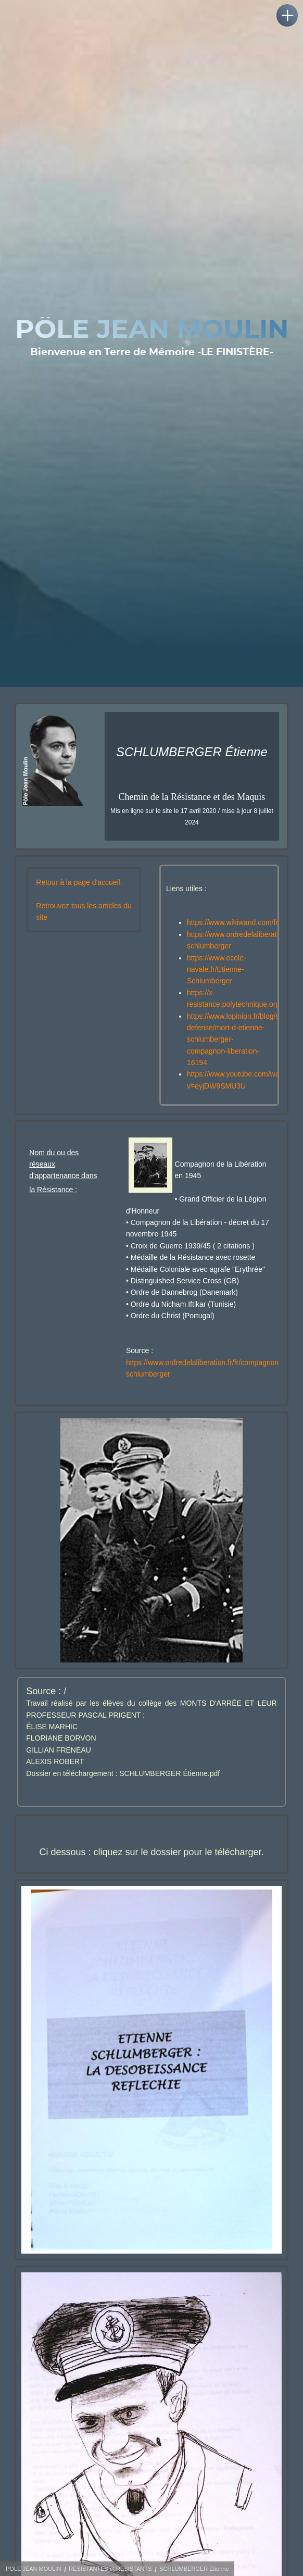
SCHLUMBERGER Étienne (194, 2569)
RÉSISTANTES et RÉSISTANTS (110, 2569)
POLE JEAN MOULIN (33, 2569)
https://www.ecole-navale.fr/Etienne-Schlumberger (216, 969)
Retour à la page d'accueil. (79, 882)
